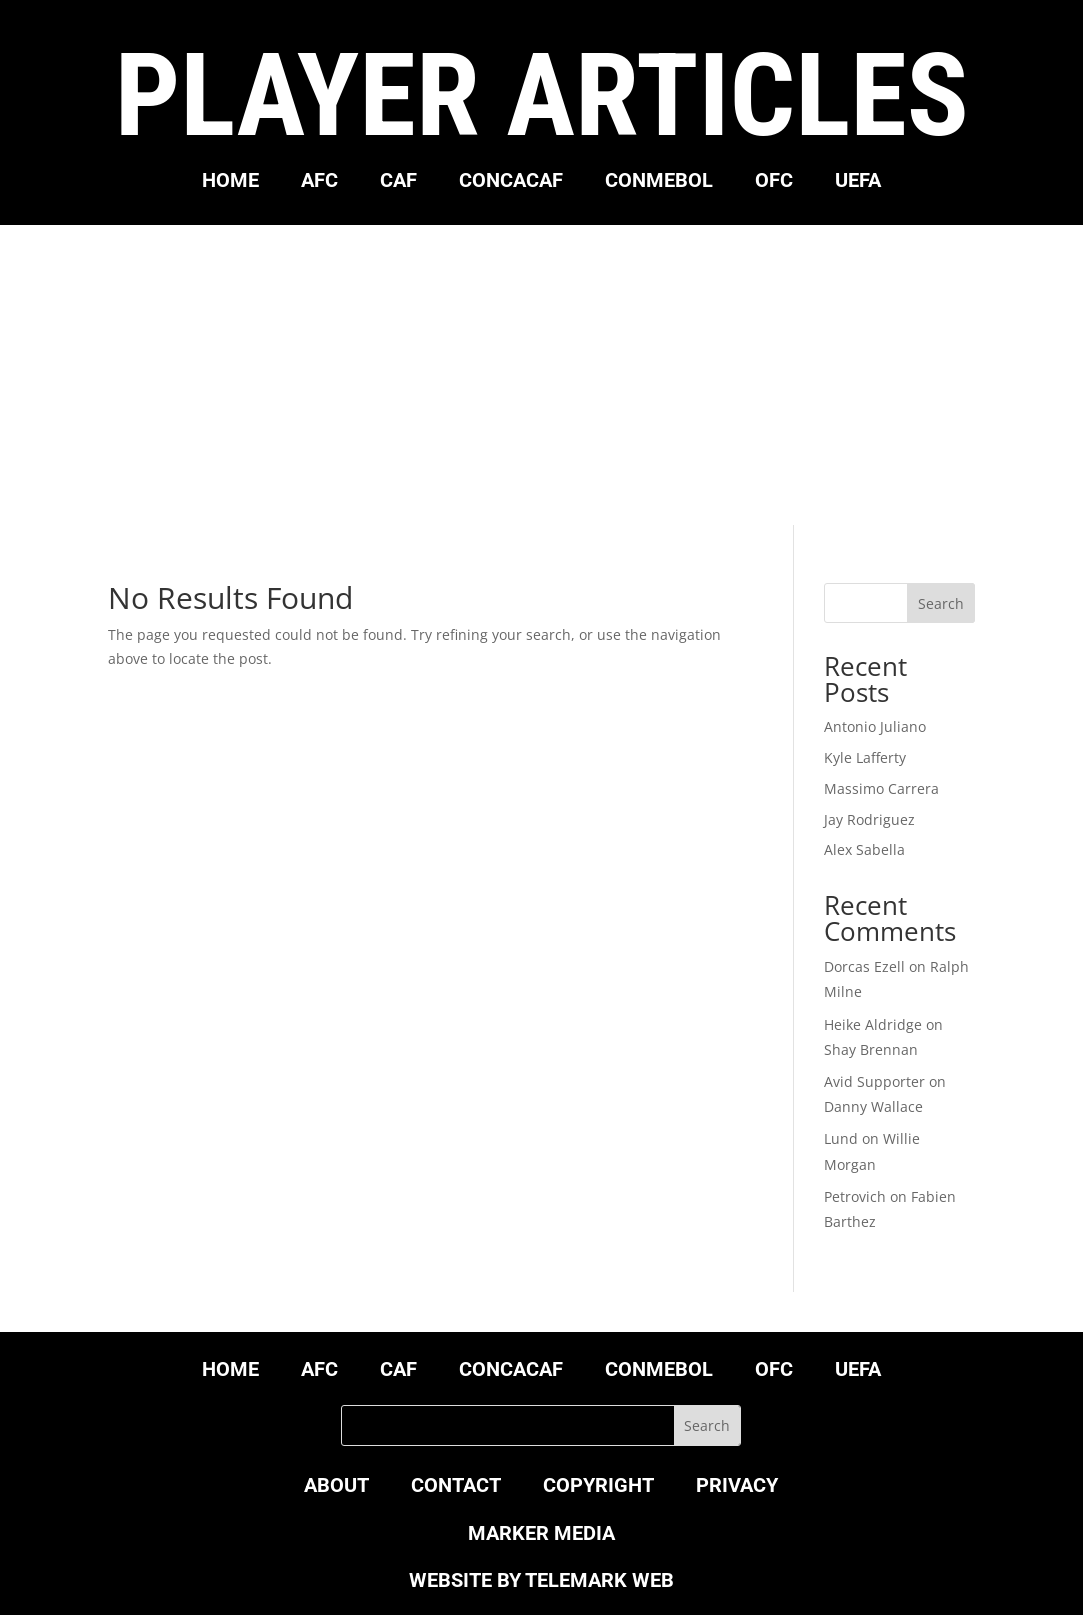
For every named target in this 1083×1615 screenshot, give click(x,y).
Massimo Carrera (881, 788)
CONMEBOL (659, 182)
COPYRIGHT (598, 1487)
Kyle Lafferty (865, 757)
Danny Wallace (873, 1106)
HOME (230, 182)
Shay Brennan (871, 1049)
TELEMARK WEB (599, 1580)
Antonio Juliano (875, 726)
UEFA (858, 182)
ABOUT (336, 1487)
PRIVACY (737, 1487)
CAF (398, 182)
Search (941, 603)
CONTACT (456, 1487)
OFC (774, 182)
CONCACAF (511, 182)
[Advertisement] (541, 375)
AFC (319, 182)
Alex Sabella (864, 849)
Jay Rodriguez (869, 819)
